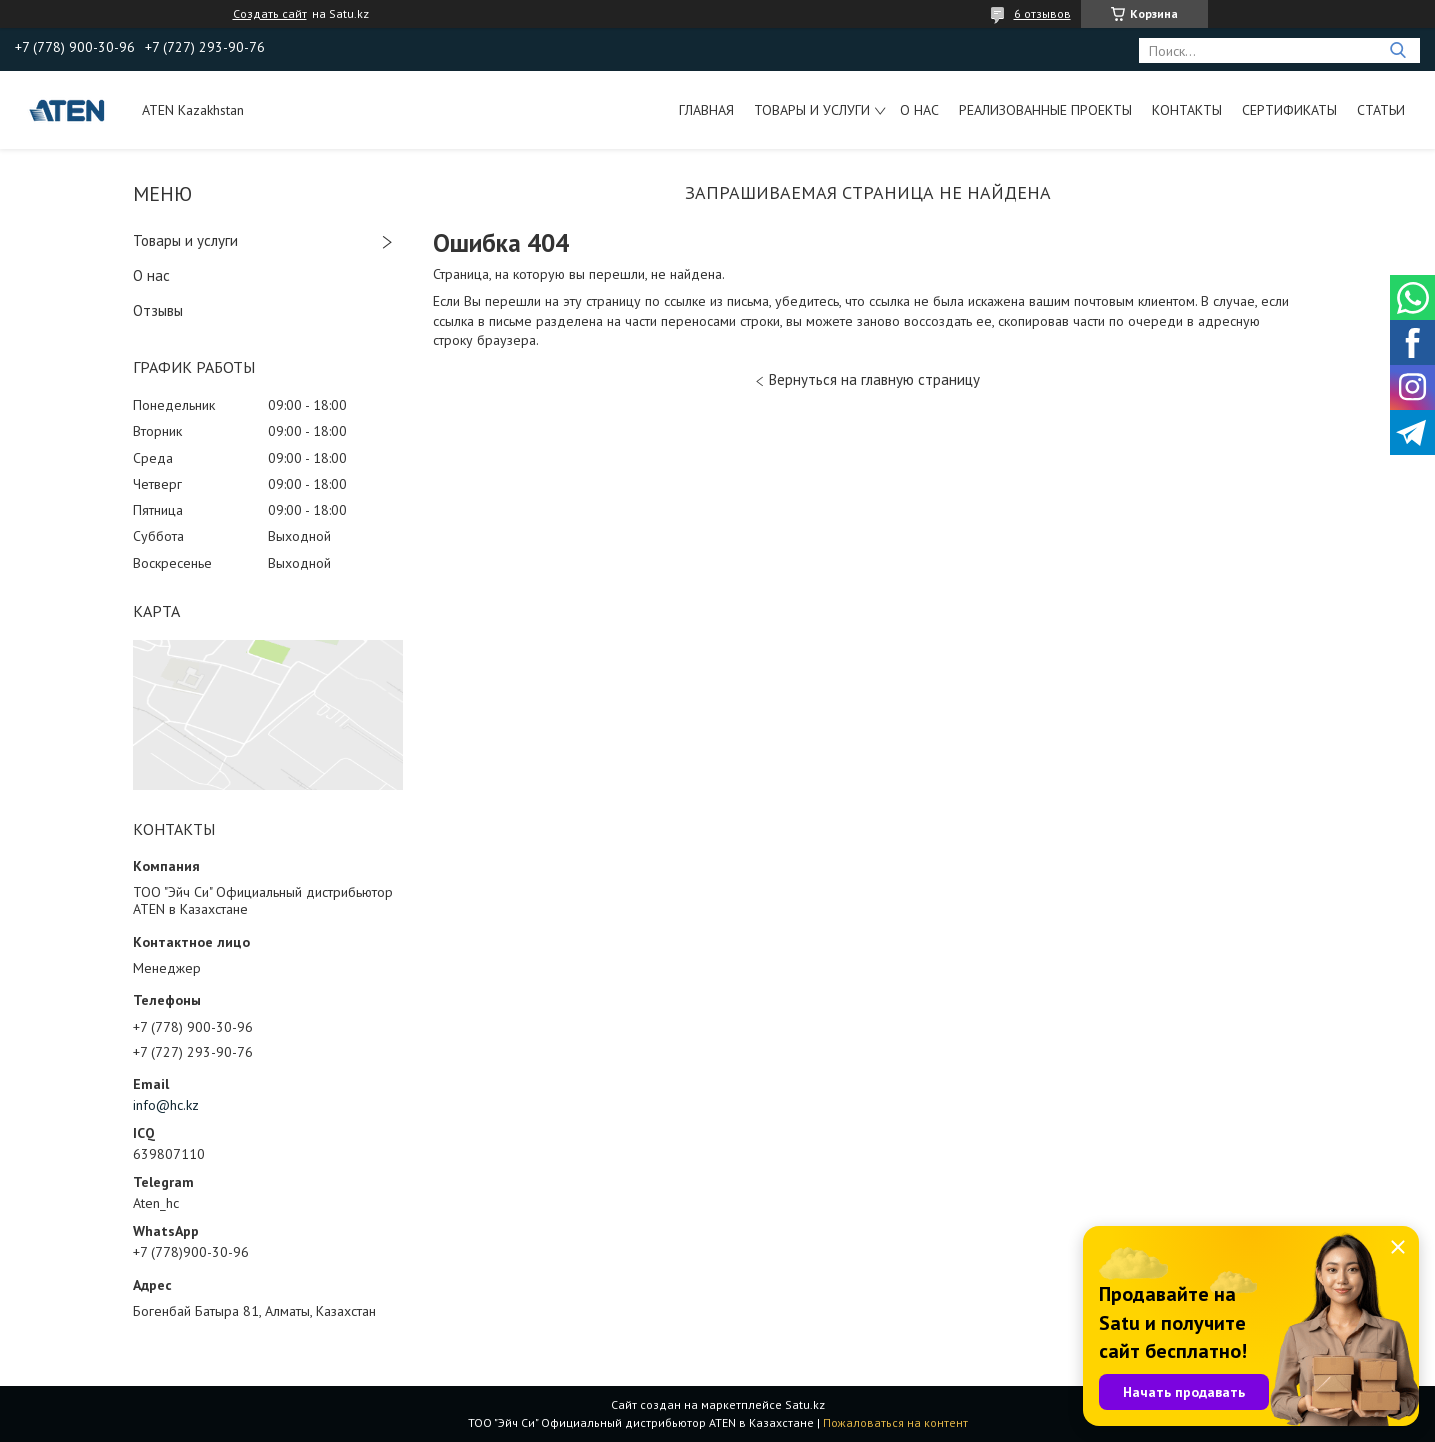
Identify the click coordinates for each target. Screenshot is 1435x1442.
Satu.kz (805, 1404)
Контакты (1187, 110)
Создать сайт (270, 14)
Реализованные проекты (1045, 110)
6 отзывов (1042, 13)
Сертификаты (1289, 110)
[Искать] (1397, 50)
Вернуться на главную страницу (874, 379)
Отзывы (158, 310)
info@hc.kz (166, 1105)
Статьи (1381, 110)
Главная (706, 110)
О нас (919, 110)
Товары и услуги (812, 110)
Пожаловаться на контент (895, 1422)
